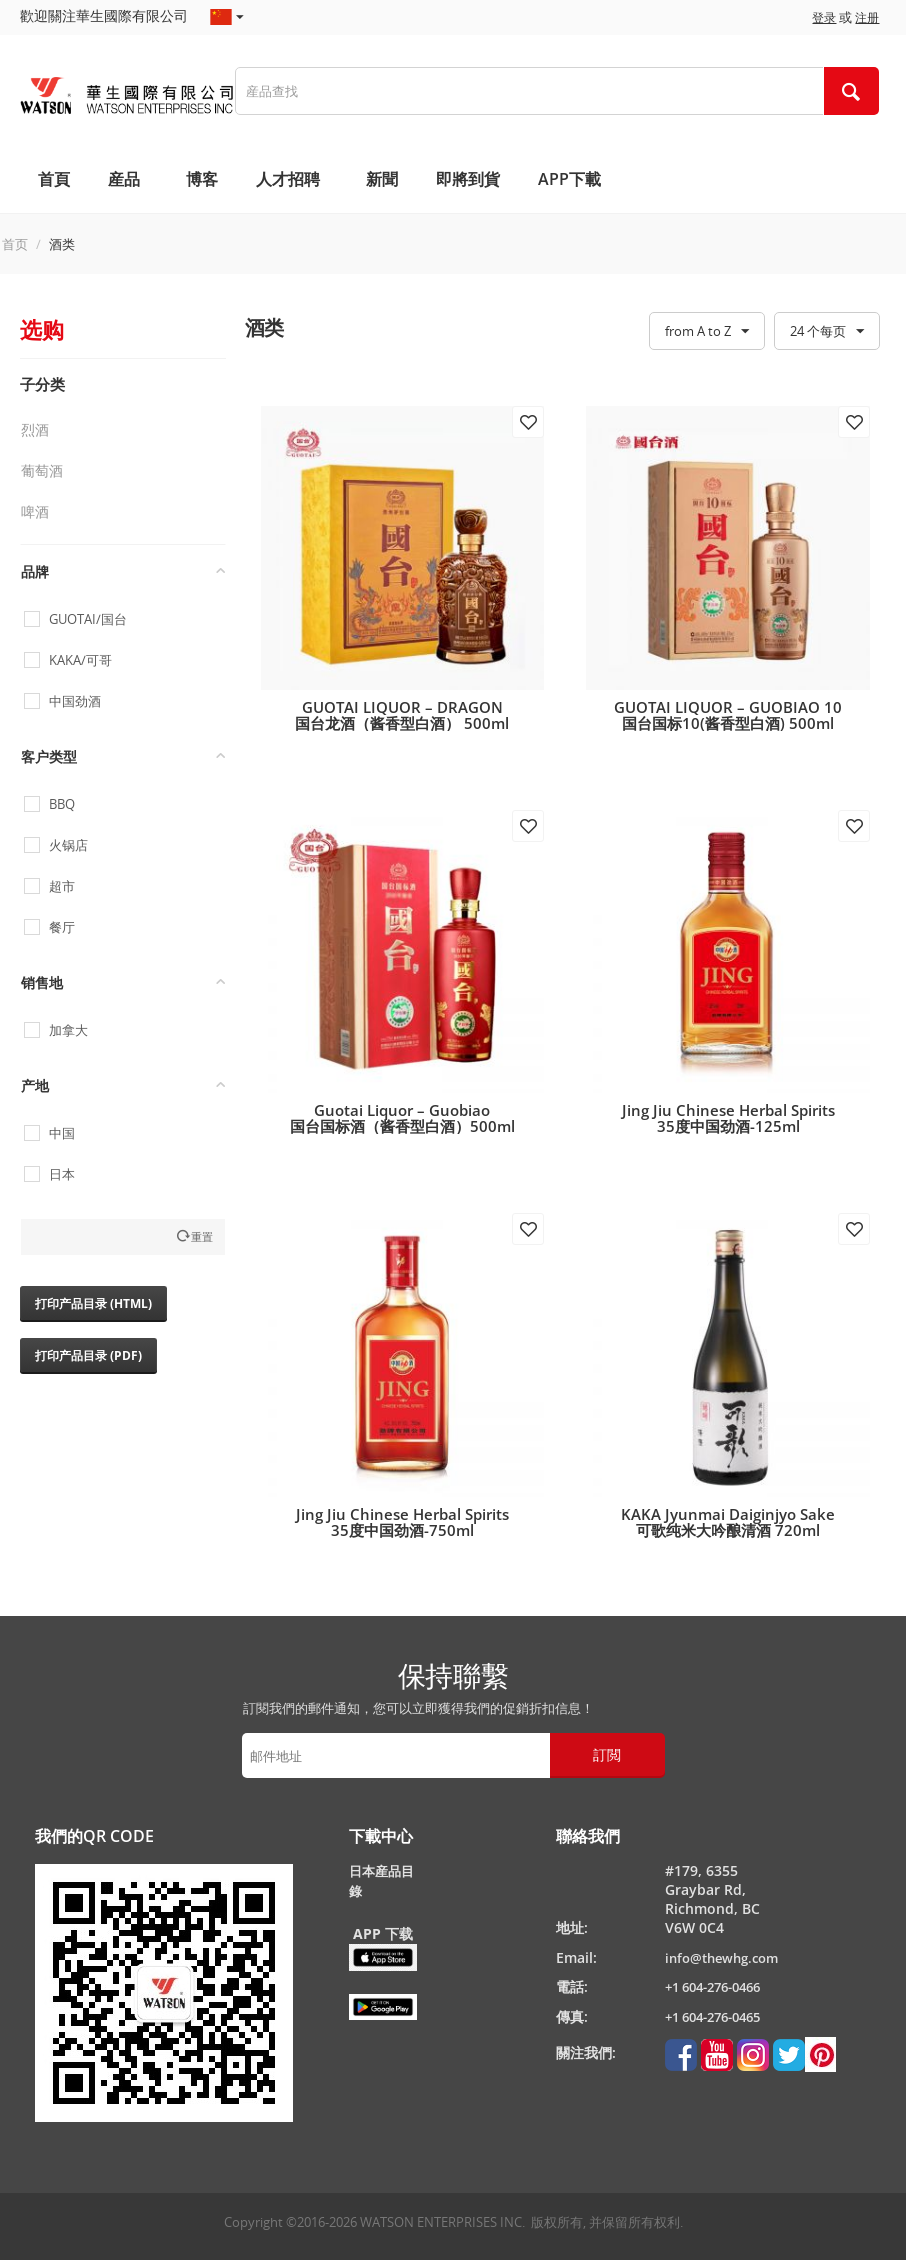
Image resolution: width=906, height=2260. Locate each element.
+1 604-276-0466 (712, 1987)
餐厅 (62, 927)
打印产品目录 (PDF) (88, 1355)
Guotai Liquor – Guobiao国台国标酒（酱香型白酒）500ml (402, 1118)
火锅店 (68, 845)
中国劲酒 (75, 701)
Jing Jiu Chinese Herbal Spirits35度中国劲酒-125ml (728, 1118)
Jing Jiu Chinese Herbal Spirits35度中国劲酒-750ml (402, 1522)
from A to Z (707, 332)
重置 (202, 1236)
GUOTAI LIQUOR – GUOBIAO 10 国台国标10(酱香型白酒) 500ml (728, 715)
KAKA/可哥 (80, 660)
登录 (824, 17)
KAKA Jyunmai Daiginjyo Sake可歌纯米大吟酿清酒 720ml (728, 1522)
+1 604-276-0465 (712, 2017)
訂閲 (607, 1754)
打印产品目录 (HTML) (93, 1303)
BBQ (62, 804)
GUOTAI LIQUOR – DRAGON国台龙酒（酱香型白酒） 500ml (402, 715)
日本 (62, 1174)
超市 (62, 886)
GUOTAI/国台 (88, 619)
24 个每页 (827, 332)
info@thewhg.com (721, 1958)
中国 (62, 1133)
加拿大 (68, 1030)
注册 (867, 17)
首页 (15, 244)
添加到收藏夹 (528, 422)
